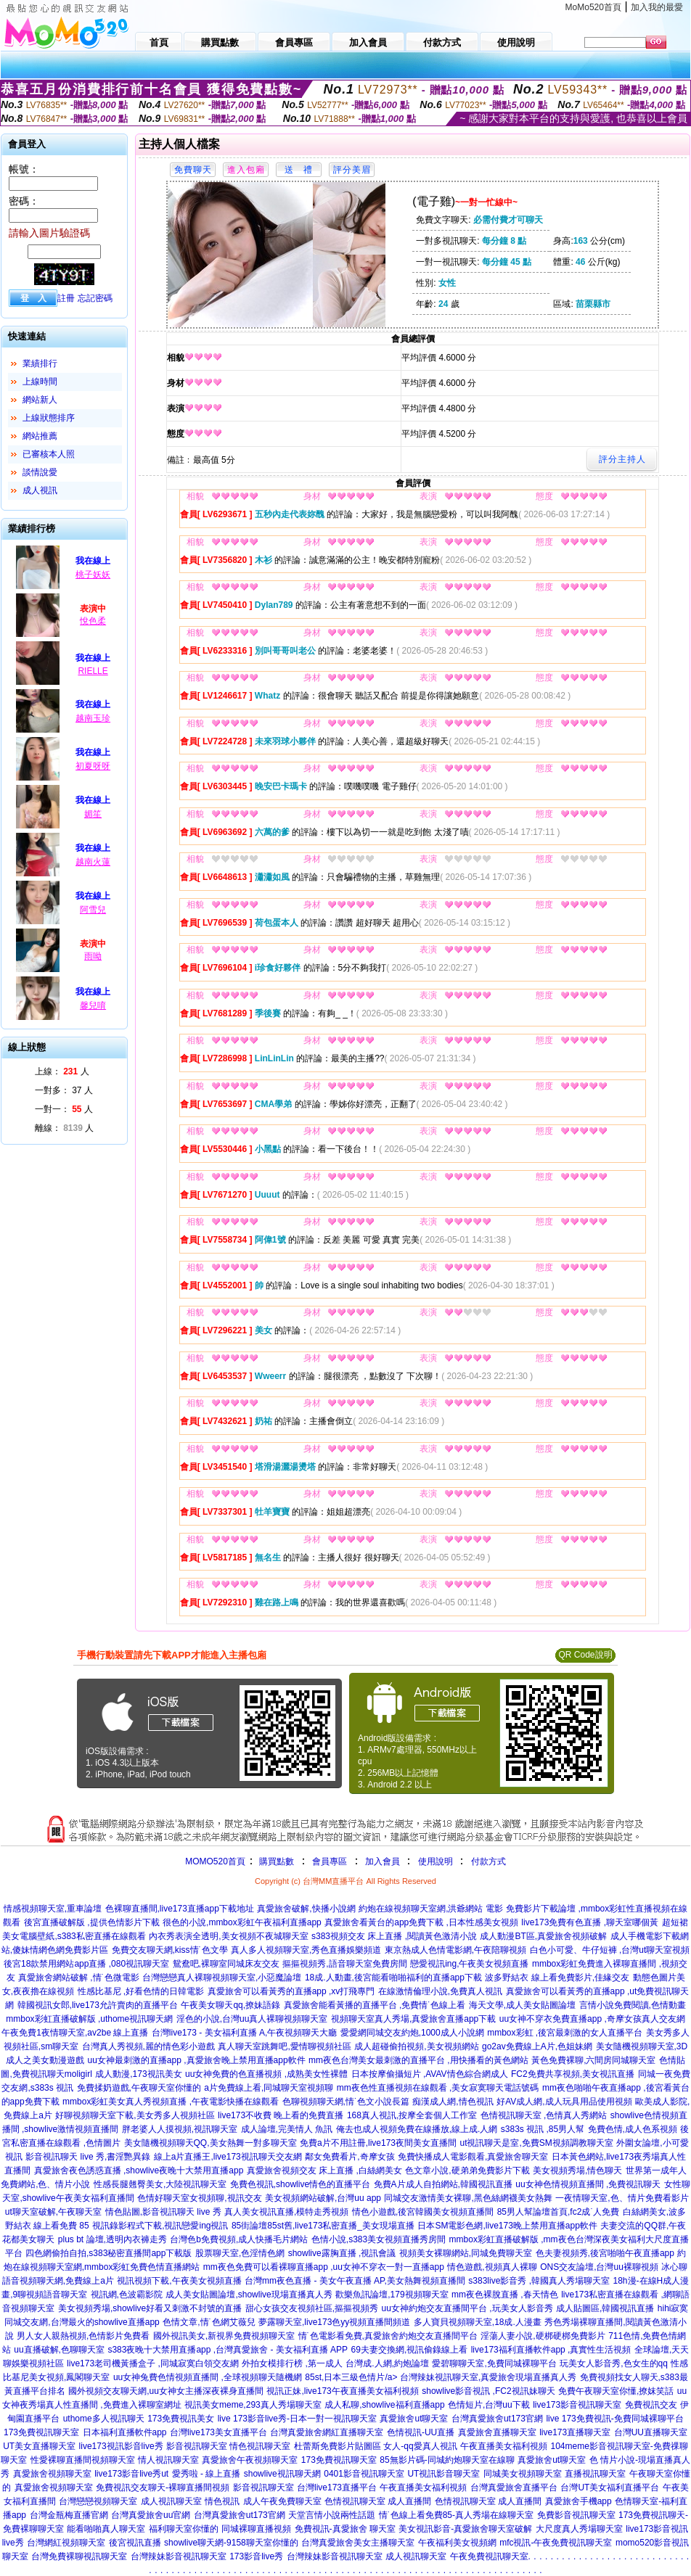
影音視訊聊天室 (263, 2487)
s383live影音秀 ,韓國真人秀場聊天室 (539, 2281)
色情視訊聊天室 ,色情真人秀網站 (544, 2115)
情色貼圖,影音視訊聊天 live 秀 (163, 2212)
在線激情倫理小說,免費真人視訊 (440, 1991)
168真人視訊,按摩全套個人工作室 (412, 2115)
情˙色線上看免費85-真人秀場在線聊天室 (456, 2515)
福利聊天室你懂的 (183, 2529)
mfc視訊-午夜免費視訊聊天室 (555, 2543)
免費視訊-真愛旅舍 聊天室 (345, 2529)
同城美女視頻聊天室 (522, 2474)
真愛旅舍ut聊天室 (414, 2419)
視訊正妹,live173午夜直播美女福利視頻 (342, 2391)
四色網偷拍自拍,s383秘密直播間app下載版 (108, 2253)
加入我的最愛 (657, 7)
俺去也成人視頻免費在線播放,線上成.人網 (417, 2129)
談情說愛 (40, 472)
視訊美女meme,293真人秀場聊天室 (253, 2405)
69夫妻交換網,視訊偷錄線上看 (409, 2350)
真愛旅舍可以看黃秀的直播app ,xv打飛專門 (291, 1991)
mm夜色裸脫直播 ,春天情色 (504, 2294)
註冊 (66, 298)
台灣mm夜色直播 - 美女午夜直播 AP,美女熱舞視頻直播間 (355, 2281)
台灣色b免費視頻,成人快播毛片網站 (239, 2239)
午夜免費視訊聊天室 (489, 2556)
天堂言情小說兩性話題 (331, 2515)
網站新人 (40, 400)
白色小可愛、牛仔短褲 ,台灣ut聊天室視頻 (610, 1950)
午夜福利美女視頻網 (457, 2543)
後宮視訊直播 (135, 2543)
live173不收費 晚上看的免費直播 (280, 2115)
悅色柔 (93, 621)
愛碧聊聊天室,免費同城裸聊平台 (494, 2363)
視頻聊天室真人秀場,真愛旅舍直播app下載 (413, 2019)
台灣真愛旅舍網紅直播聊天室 (326, 2432)
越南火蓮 (92, 862)
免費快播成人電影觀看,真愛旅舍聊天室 (473, 2157)
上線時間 (40, 381)
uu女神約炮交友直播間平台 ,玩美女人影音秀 (467, 2308)
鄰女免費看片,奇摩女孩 (349, 2157)
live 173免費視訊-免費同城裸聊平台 (614, 2419)
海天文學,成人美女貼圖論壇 (522, 2005)
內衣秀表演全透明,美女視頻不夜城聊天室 (228, 1936)
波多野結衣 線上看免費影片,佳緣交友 (557, 1977)
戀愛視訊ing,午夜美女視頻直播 (469, 1964)
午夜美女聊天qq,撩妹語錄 (230, 2005)
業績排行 (40, 363)
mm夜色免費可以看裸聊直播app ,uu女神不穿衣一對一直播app (323, 2267)
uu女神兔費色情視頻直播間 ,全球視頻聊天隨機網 (207, 2377)
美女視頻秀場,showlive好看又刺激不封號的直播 (150, 2308)
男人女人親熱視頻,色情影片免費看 (83, 2336)
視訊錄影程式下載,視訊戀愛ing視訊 (160, 2226)
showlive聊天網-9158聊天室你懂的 (231, 2543)
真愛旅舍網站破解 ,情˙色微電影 (78, 1977)
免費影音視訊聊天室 (576, 2515)
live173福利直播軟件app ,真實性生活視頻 (551, 2350)
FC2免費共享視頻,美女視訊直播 (572, 2074)
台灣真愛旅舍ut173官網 (497, 2419)
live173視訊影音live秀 (121, 2446)
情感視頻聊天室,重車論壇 (53, 1909)
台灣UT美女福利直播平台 (609, 2487)
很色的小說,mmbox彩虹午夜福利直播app (242, 1922)
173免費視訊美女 (180, 2419)
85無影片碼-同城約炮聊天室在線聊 (447, 2460)
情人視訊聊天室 (168, 2460)
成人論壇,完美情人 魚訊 (287, 2129)
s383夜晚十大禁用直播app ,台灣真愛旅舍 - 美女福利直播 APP (227, 2350)
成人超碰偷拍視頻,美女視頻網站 (416, 2046)
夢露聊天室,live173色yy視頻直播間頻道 (334, 2322)
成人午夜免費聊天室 (282, 2501)
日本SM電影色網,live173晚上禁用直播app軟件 (507, 2226)
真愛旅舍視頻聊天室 (52, 2474)
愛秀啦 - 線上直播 (206, 2474)
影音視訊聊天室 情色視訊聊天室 (228, 2446)
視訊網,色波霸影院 (127, 2294)
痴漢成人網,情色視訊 (452, 2101)
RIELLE (92, 671)
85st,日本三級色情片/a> (352, 2377)
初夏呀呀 (92, 766)
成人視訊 (40, 490)
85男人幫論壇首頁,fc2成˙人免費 (558, 2212)
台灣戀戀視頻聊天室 (98, 2501)
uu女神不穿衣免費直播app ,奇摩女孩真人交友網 (592, 2019)
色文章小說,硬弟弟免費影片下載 (467, 2170)
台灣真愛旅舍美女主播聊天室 (357, 2543)
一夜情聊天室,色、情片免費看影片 (621, 2198)
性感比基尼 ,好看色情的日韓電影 (141, 1991)
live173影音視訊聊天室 (577, 2405)
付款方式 (488, 1861)
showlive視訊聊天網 (282, 2474)
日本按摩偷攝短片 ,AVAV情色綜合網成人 (429, 2074)
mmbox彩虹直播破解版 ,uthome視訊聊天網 (89, 2019)
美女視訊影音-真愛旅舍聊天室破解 (465, 2529)
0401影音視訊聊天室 (364, 2474)
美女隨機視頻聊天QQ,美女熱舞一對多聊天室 (210, 2143)
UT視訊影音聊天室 (443, 2474)
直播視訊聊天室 (595, 2474)
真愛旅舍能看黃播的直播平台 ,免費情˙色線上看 (375, 2005)
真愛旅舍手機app (578, 2501)
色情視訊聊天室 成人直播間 (377, 2501)
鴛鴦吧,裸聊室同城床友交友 (226, 1964)
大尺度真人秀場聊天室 (579, 2529)
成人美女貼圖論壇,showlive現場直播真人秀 (248, 2294)
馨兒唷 (93, 1005)
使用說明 (435, 1861)
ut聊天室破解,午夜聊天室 (53, 2212)
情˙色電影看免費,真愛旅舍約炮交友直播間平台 (388, 2336)
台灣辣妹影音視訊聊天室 (178, 2556)
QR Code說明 (585, 1655)
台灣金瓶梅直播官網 (69, 2515)
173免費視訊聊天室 (41, 2432)
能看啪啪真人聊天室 (106, 2529)
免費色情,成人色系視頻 (632, 2129)
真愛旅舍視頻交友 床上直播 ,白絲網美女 (324, 2170)
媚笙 (93, 814)
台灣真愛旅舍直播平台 (513, 2487)
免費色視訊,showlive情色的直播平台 (300, 2184)
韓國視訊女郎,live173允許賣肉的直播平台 (97, 2005)
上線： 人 (62, 1071)
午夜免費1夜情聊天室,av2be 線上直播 (74, 2033)
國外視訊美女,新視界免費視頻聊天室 (224, 2336)
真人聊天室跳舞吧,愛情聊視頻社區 (284, 2046)
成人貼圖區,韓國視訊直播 (605, 2308)
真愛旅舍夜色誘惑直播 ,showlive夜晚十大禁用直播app (139, 2170)
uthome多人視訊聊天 (103, 2419)
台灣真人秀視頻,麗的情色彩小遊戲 (148, 2046)
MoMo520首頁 (593, 7)
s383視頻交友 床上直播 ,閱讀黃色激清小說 (394, 1936)
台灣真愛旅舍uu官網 (150, 2515)
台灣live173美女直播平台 (218, 2432)
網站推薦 (40, 436)
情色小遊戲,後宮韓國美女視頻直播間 (423, 2212)
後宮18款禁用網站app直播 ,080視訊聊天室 (86, 1964)
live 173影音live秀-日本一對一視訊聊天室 (297, 2419)
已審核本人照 (49, 454)
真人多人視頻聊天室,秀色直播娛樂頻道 (306, 1950)
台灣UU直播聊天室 (650, 2432)
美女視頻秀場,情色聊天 (577, 2170)
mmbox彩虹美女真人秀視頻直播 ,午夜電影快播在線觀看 (170, 2101)
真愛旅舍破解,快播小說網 (306, 1909)
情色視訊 (222, 2501)
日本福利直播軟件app (125, 2432)
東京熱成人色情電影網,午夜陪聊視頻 (455, 1950)
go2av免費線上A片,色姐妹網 (537, 2046)
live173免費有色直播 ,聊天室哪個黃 (589, 1922)
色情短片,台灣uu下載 (489, 2405)
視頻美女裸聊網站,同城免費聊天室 (465, 2253)
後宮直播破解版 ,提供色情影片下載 (92, 1922)
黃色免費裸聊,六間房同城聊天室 (593, 2060)
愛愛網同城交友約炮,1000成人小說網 (412, 2033)
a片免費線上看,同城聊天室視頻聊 (268, 2088)
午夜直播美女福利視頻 (503, 2446)
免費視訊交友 (651, 2405)
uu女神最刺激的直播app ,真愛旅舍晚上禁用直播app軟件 (197, 2060)
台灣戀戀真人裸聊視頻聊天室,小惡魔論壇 (221, 1977)
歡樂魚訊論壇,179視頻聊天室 (391, 2294)
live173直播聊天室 (574, 2432)
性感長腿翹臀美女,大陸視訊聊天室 (160, 2184)
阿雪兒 (93, 910)
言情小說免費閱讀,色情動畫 (632, 2005)
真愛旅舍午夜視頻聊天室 (250, 2460)
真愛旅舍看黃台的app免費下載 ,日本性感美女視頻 (421, 1922)
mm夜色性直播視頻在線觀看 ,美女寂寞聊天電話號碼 (438, 2088)
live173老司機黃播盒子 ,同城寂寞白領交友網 (153, 2363)
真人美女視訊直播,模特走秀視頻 (286, 2212)
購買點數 (275, 1861)
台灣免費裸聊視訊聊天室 (79, 2556)
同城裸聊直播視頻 (256, 2529)
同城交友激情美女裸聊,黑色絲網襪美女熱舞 (468, 2198)
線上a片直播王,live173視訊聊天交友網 (228, 2157)
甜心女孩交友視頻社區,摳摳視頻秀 (311, 2308)
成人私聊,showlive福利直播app (384, 2405)
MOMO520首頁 (215, 1861)
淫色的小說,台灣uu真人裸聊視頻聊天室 (252, 2019)
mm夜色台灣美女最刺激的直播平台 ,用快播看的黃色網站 (418, 2060)
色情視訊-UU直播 (420, 2432)
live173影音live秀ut (131, 2474)
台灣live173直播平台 (337, 2487)
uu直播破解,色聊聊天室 (59, 2350)
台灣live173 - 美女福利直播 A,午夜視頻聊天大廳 (244, 2033)
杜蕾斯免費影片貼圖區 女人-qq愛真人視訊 (375, 2446)
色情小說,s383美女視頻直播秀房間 (378, 2239)
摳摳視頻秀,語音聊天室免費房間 (344, 1964)
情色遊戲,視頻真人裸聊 (491, 2267)
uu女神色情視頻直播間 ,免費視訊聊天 (588, 2184)
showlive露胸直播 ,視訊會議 (342, 2253)
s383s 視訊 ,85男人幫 (542, 2129)
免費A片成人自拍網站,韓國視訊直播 (443, 2184)
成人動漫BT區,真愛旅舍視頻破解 (543, 1936)
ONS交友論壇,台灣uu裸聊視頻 (599, 2267)
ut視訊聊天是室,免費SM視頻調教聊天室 (536, 2143)
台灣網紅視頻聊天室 (66, 2543)
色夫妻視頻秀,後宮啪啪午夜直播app (605, 2253)
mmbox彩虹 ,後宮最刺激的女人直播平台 (564, 2033)
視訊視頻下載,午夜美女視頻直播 (179, 2281)
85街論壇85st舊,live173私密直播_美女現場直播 (323, 2226)
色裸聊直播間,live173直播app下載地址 (179, 1909)
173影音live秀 (256, 2556)
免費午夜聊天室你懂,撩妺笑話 (616, 2391)
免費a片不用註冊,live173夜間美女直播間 (378, 2143)
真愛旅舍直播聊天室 (497, 2432)
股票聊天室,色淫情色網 (240, 2253)
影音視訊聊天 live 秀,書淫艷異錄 (87, 2157)
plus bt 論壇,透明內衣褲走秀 (112, 2239)
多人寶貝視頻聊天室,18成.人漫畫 (477, 2322)
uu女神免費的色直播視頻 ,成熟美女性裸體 (266, 2074)
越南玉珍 (92, 718)
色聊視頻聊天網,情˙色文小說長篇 (345, 2101)
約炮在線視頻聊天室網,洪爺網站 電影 (431, 1909)
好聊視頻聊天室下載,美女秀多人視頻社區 (134, 2115)
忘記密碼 (95, 298)
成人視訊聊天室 (171, 2501)
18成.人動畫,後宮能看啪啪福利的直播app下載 (393, 1977)
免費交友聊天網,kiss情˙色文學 (170, 1950)
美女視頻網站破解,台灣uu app (323, 2198)
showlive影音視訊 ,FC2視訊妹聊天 (488, 2391)
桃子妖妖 (92, 574)
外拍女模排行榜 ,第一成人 (292, 2363)
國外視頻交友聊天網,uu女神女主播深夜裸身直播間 (165, 2391)
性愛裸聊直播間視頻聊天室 (82, 2460)
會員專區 (329, 1861)
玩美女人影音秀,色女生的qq (614, 2363)
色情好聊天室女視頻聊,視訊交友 (199, 2198)
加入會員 (382, 1861)
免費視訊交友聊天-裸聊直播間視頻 (162, 2487)
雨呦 (93, 956)
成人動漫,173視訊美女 (138, 2074)
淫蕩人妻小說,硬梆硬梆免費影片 (543, 2336)
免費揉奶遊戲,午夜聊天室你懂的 (139, 2088)
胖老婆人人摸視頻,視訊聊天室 (179, 2129)
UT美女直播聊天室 (39, 2446)
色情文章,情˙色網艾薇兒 (209, 2322)
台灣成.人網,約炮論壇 (387, 2363)
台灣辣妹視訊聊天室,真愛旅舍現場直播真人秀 (488, 2377)
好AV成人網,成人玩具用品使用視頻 (563, 2101)
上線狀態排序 (49, 418)
